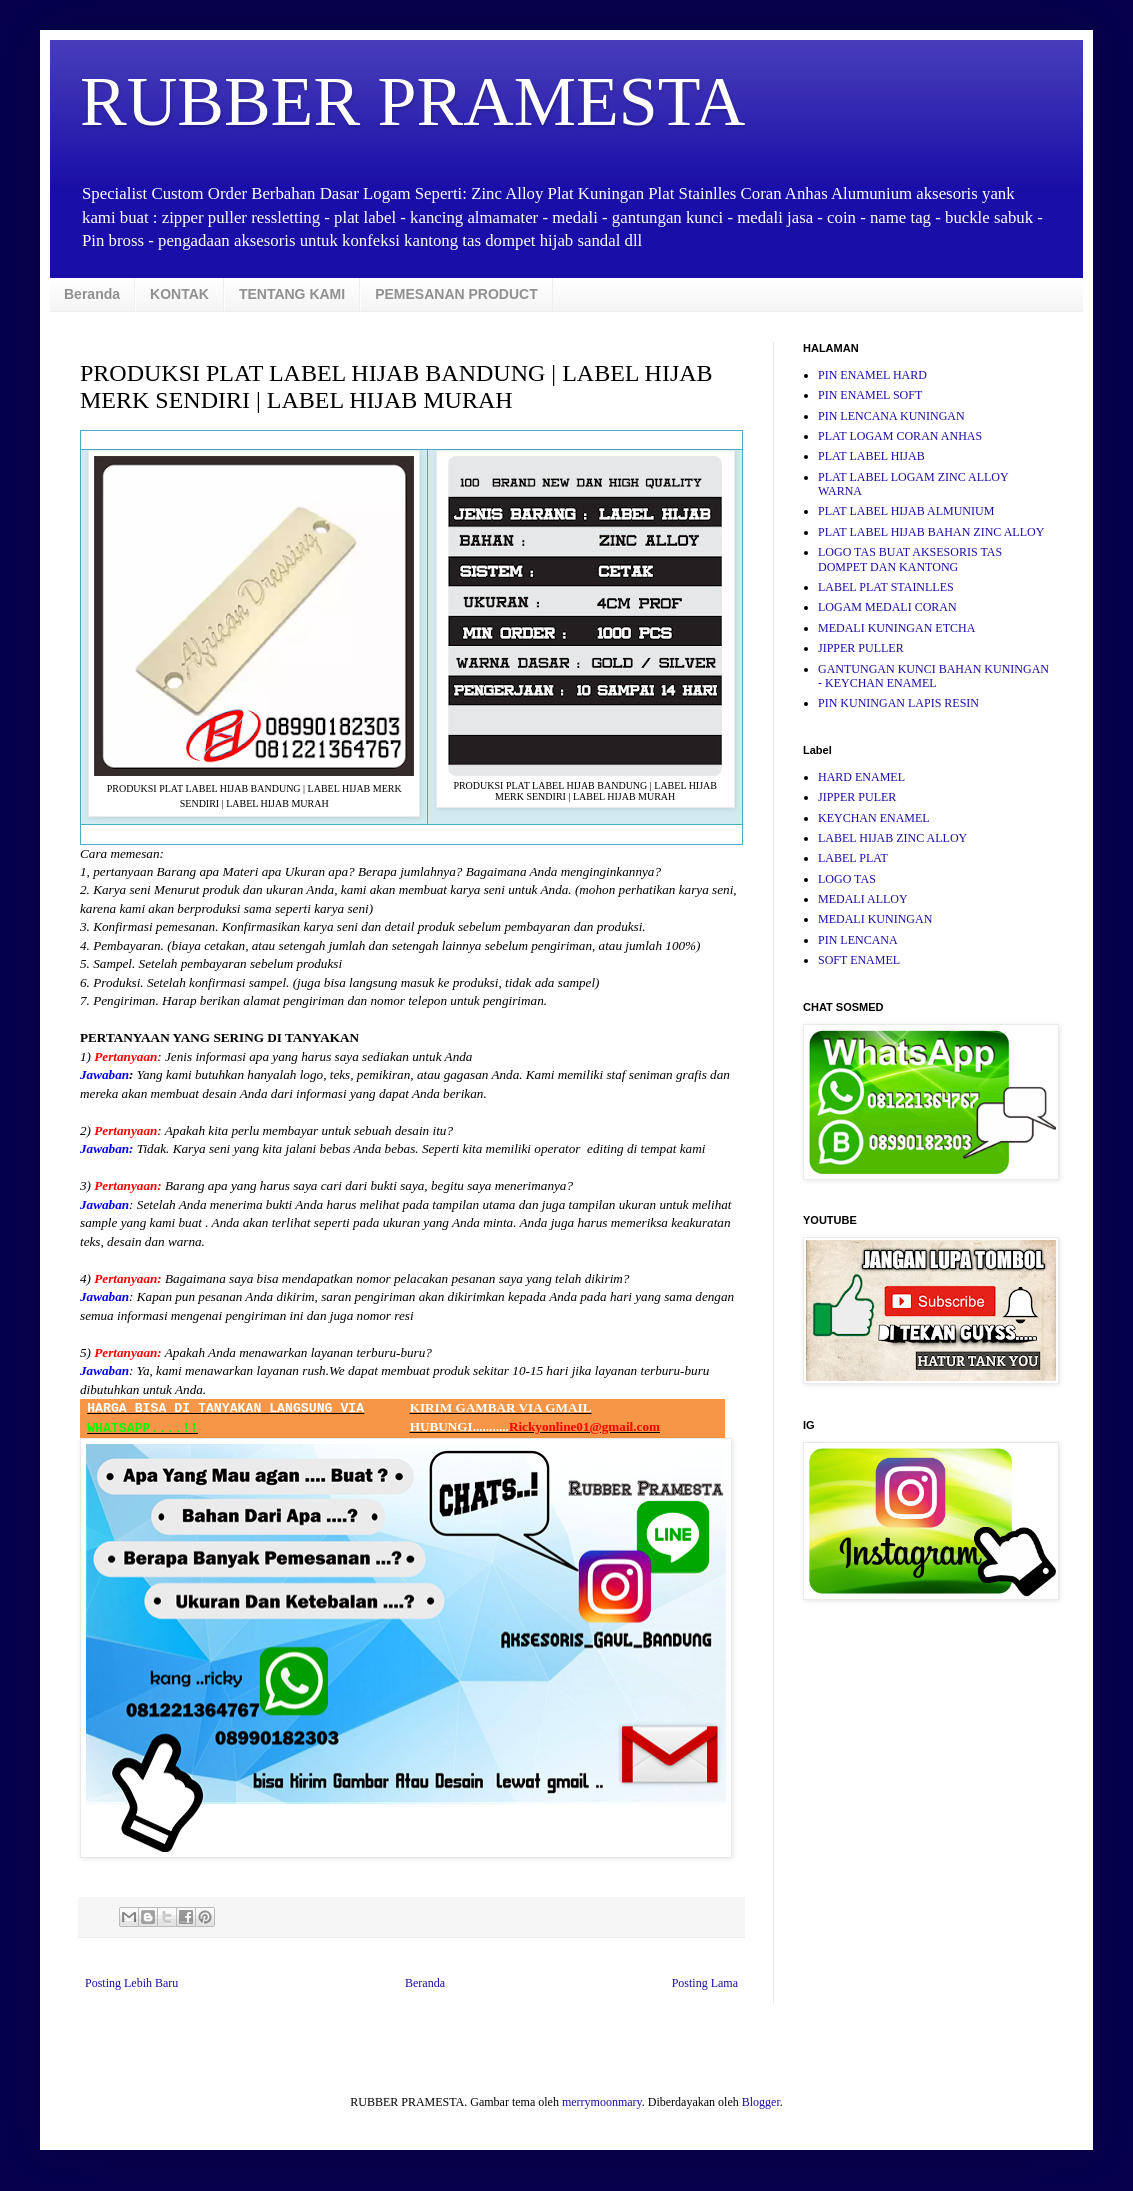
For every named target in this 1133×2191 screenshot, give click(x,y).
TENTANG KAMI (292, 294)
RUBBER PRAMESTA (412, 101)
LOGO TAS (847, 879)
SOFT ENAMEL (859, 960)
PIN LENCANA (858, 940)
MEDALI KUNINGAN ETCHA (896, 628)
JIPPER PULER (857, 797)
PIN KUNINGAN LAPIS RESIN (898, 703)
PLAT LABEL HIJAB (871, 456)
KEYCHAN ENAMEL (874, 818)
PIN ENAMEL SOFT (870, 395)
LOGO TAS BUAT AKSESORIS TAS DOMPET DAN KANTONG (910, 559)
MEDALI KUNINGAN (875, 919)
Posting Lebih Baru (131, 1983)
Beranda (92, 294)
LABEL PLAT (853, 858)
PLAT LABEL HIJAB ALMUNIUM (906, 511)
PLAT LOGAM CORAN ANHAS (900, 436)
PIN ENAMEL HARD (872, 375)
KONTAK (179, 294)
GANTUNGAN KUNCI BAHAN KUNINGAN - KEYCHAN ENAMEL (933, 676)
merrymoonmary (602, 2102)
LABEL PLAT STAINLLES (886, 587)
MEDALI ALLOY (863, 899)
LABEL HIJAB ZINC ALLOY (892, 838)
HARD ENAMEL (861, 777)
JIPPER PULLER (861, 648)
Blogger (761, 2102)
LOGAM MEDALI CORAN (887, 607)
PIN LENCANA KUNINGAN (891, 416)
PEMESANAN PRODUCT (456, 294)
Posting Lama (705, 1983)
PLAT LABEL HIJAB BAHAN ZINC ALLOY (931, 532)
